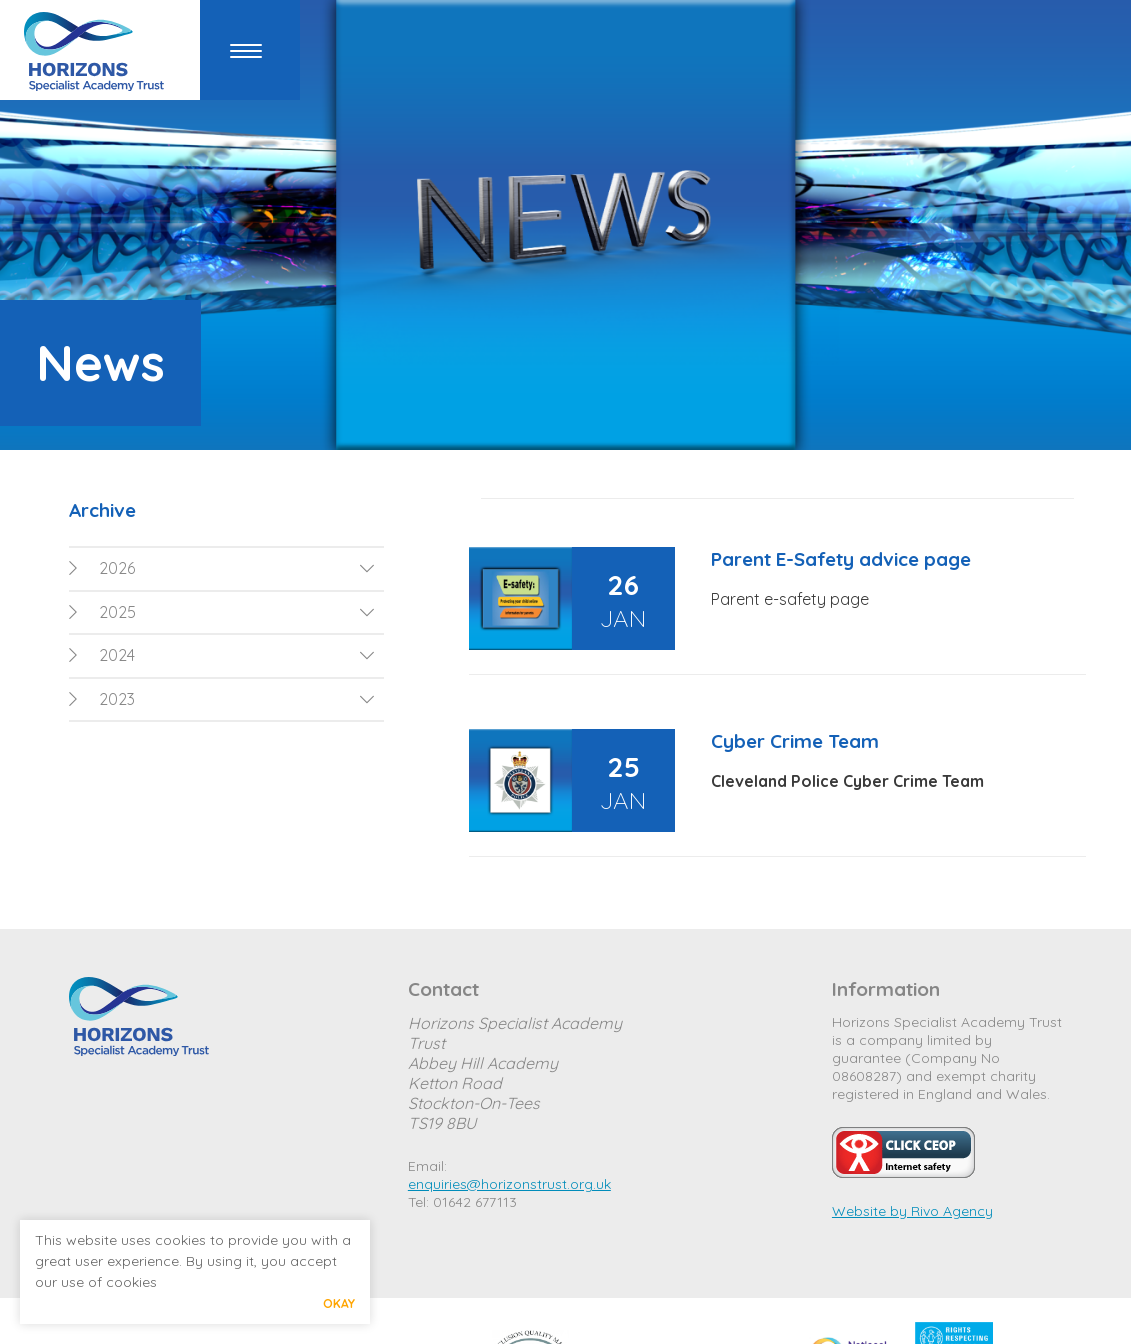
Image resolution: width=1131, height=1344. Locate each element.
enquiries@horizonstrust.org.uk (509, 1184)
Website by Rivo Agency (912, 1211)
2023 (102, 699)
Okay (339, 1303)
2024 (102, 655)
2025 (102, 612)
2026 (102, 568)
